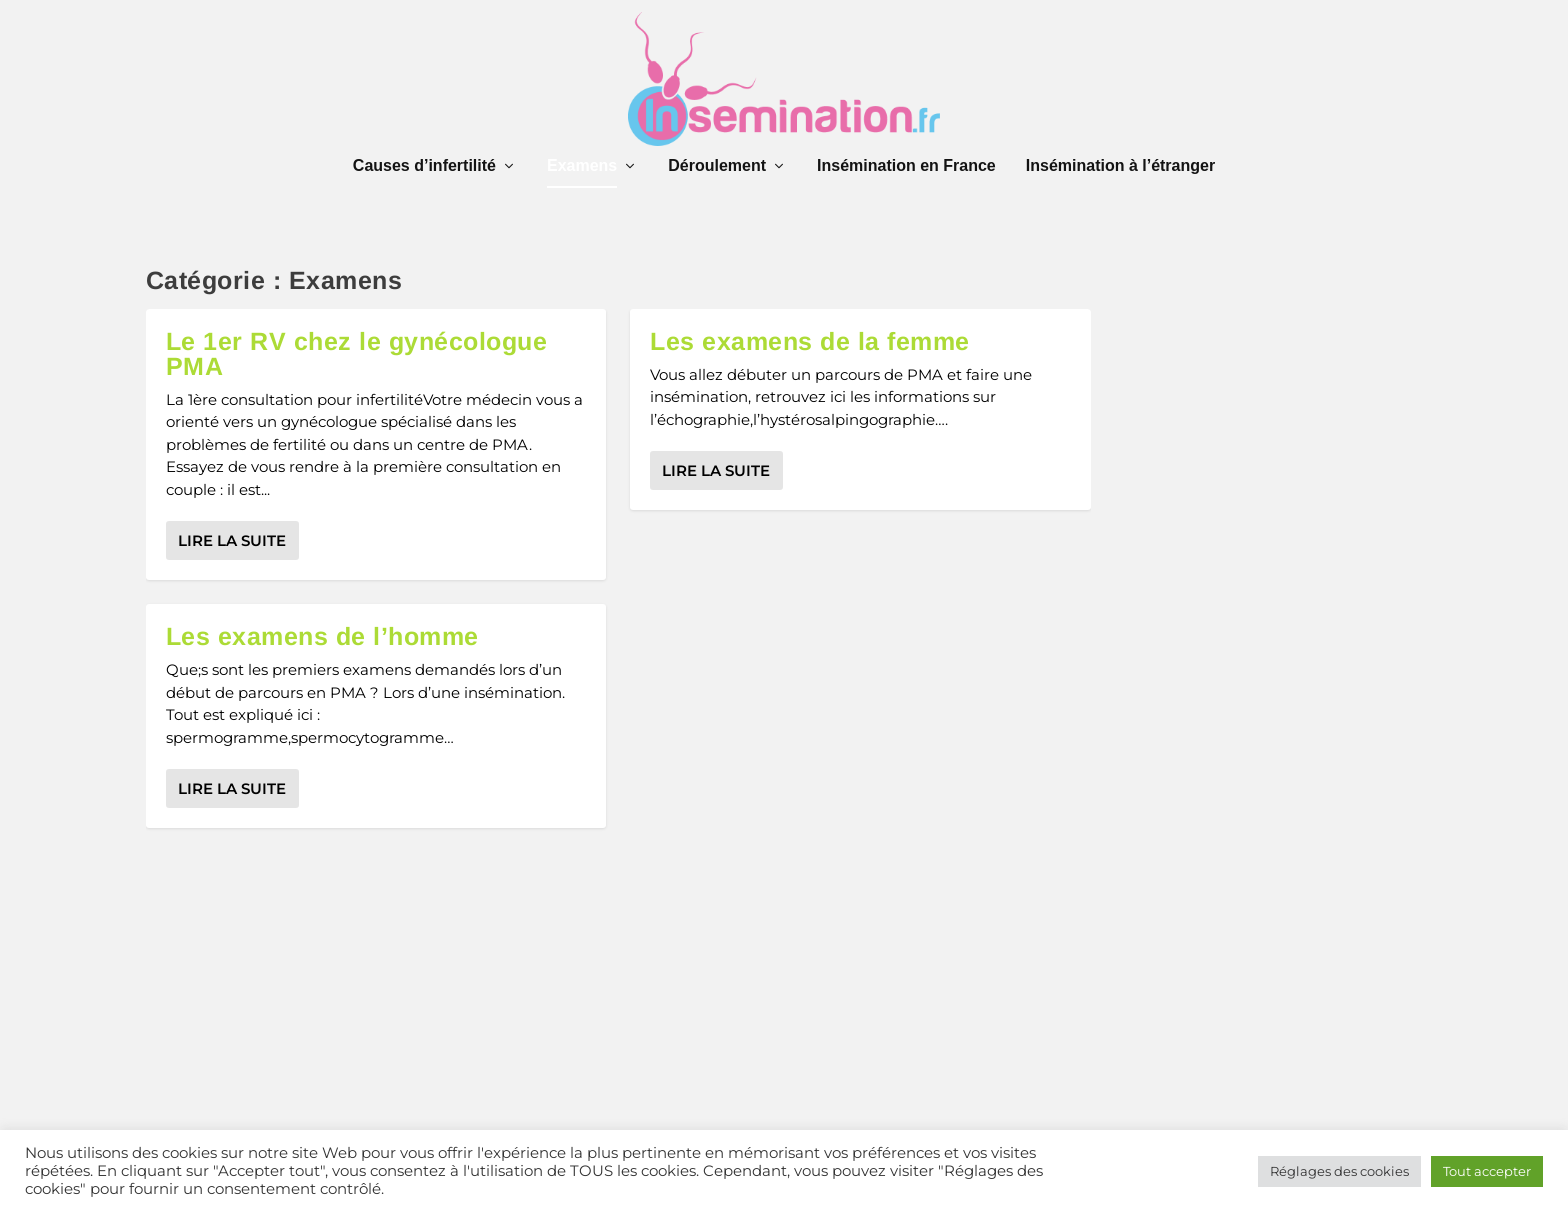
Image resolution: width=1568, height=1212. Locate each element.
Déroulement (717, 166)
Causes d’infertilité (424, 166)
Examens (582, 166)
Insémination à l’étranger (1120, 166)
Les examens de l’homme (322, 636)
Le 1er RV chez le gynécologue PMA (357, 353)
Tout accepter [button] (1487, 1171)
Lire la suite (232, 540)
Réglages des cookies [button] (1339, 1171)
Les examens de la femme (810, 341)
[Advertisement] (619, 1026)
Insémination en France (906, 166)
